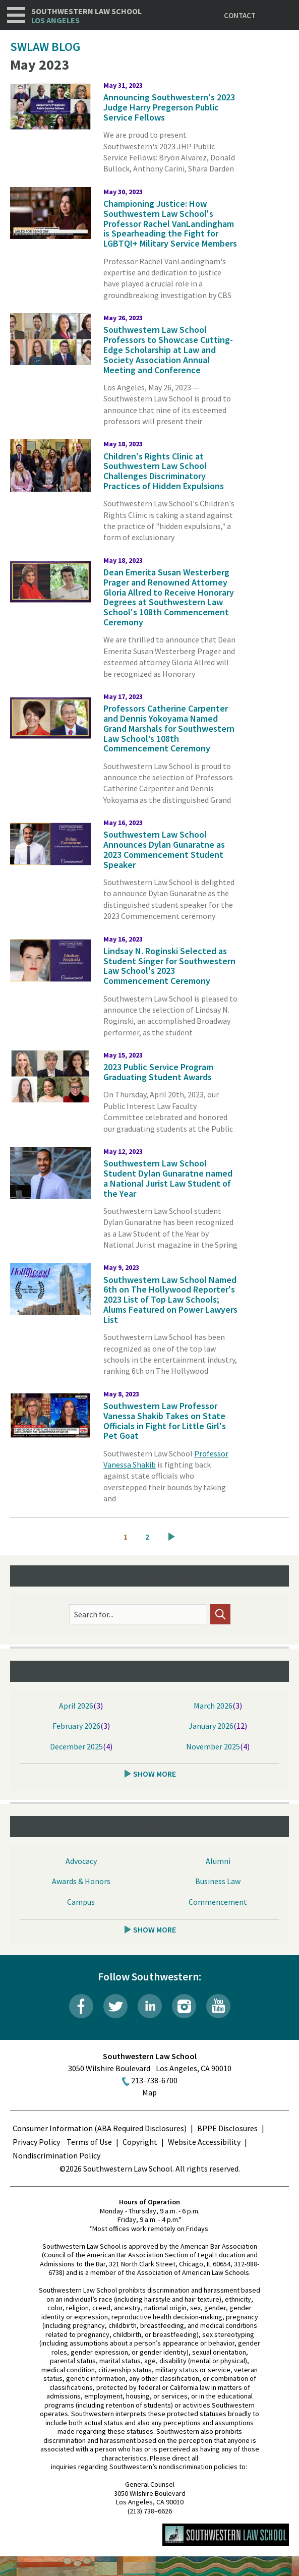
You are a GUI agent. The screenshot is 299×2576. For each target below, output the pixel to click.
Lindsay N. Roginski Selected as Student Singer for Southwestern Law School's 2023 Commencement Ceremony (169, 965)
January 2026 (211, 1726)
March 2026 (213, 1706)
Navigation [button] (16, 15)
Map (149, 2092)
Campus (81, 1902)
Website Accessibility (204, 2142)
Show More (154, 1774)
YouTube (218, 2006)
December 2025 (76, 1746)
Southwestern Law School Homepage (225, 2534)
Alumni (218, 1861)
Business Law (218, 1881)
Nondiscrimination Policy (56, 2155)
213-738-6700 (154, 2080)
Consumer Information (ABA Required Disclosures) (100, 2128)
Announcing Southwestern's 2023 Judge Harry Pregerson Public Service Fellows (169, 107)
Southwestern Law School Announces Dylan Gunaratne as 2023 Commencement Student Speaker (164, 849)
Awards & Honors (81, 1881)
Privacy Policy (36, 2142)
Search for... (93, 1614)
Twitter (115, 2006)
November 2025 (213, 1746)
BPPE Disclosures (227, 2128)
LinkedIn (150, 2006)
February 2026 (76, 1726)
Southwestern (86, 16)
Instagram (184, 2006)
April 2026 (76, 1706)
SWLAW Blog (45, 46)
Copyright (140, 2142)
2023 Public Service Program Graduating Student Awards (158, 1072)
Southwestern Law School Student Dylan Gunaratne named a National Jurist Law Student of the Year (167, 1178)
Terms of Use (89, 2142)
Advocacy (81, 1861)
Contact (240, 15)
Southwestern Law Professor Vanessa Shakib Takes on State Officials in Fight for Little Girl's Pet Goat (164, 1420)
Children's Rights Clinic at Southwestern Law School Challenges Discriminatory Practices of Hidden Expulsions (163, 471)
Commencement (218, 1902)
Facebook (81, 2006)
